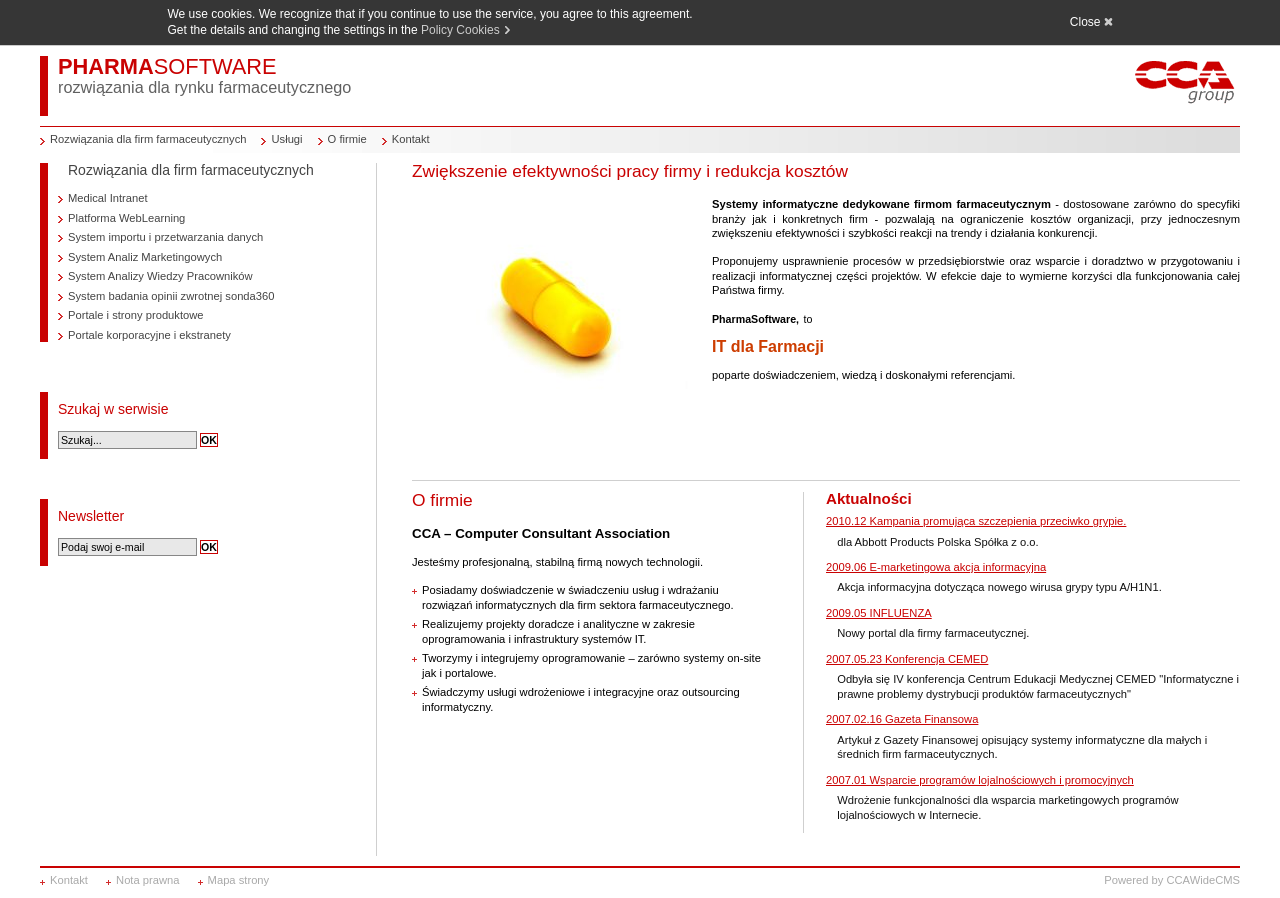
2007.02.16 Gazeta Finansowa (902, 719)
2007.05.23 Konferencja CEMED (907, 659)
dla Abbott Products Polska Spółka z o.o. (938, 542)
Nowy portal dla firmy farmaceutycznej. (933, 633)
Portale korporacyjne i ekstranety (149, 335)
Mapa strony (239, 880)
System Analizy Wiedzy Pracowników (160, 276)
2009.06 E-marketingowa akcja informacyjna (936, 567)
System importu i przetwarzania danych (165, 237)
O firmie (347, 139)
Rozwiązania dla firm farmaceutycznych (148, 139)
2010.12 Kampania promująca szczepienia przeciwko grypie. (976, 521)
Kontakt (411, 139)
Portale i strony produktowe (136, 315)
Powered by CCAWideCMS (1172, 880)
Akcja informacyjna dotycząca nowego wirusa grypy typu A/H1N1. (999, 587)
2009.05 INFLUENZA (879, 613)
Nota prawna (147, 880)
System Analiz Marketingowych (145, 257)
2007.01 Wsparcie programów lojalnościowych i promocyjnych (980, 780)
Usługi (286, 139)
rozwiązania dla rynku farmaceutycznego (204, 87)
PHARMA (167, 66)
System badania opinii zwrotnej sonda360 (171, 296)
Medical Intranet (108, 198)
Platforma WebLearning (126, 218)
